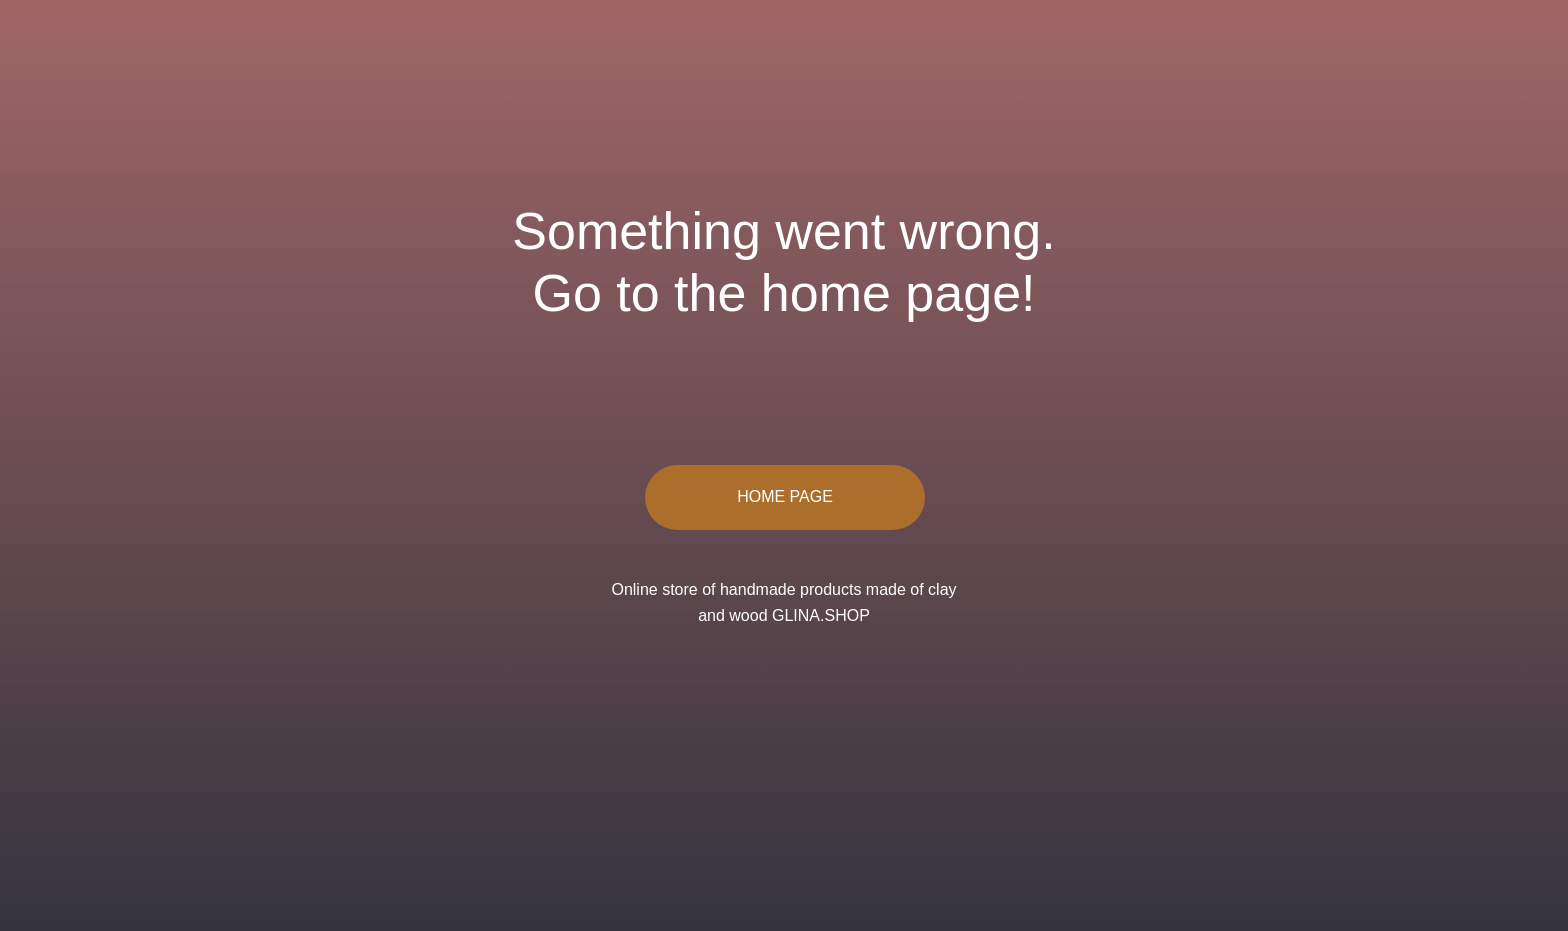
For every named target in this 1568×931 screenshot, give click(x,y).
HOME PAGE (785, 496)
